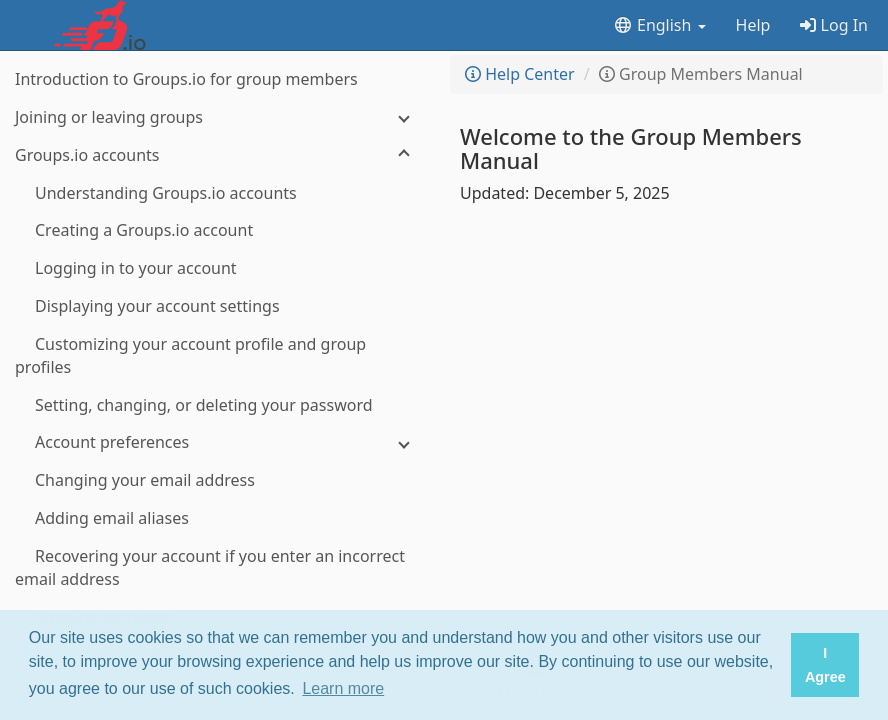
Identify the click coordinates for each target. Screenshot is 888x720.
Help (753, 25)
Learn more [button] (343, 688)
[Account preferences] (220, 442)
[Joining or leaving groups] (220, 117)
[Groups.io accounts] (220, 155)
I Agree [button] (825, 665)
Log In (834, 25)
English (659, 25)
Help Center (520, 74)
